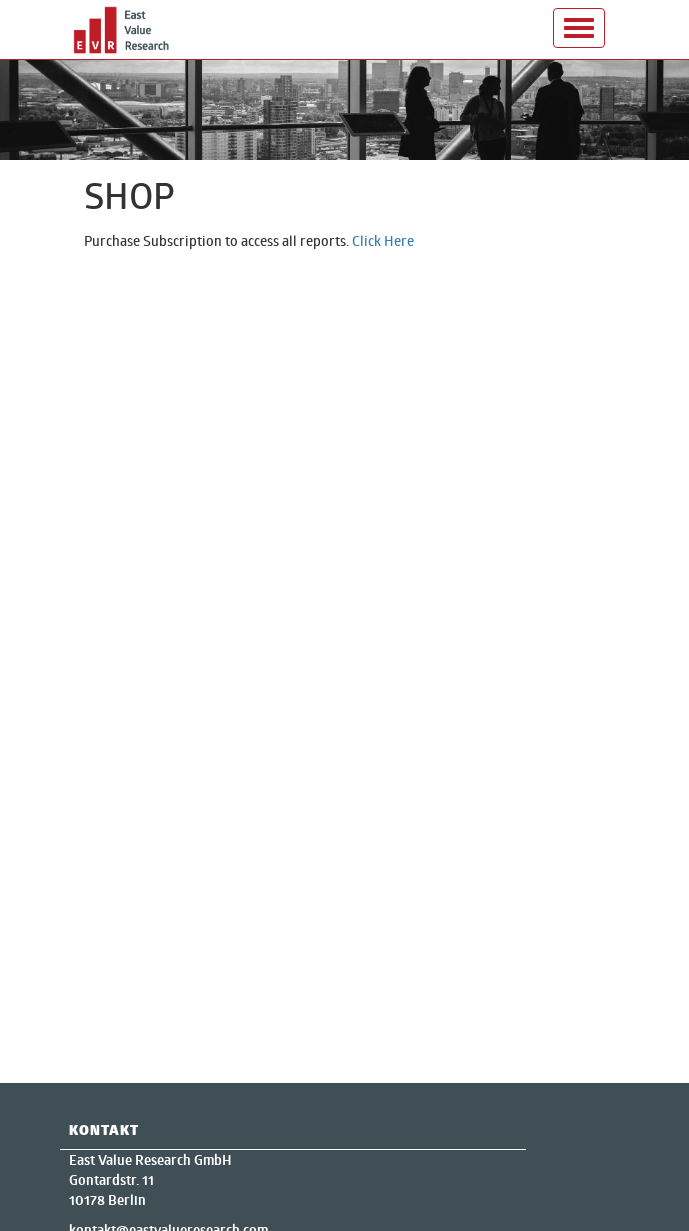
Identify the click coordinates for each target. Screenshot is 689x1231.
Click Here (383, 240)
